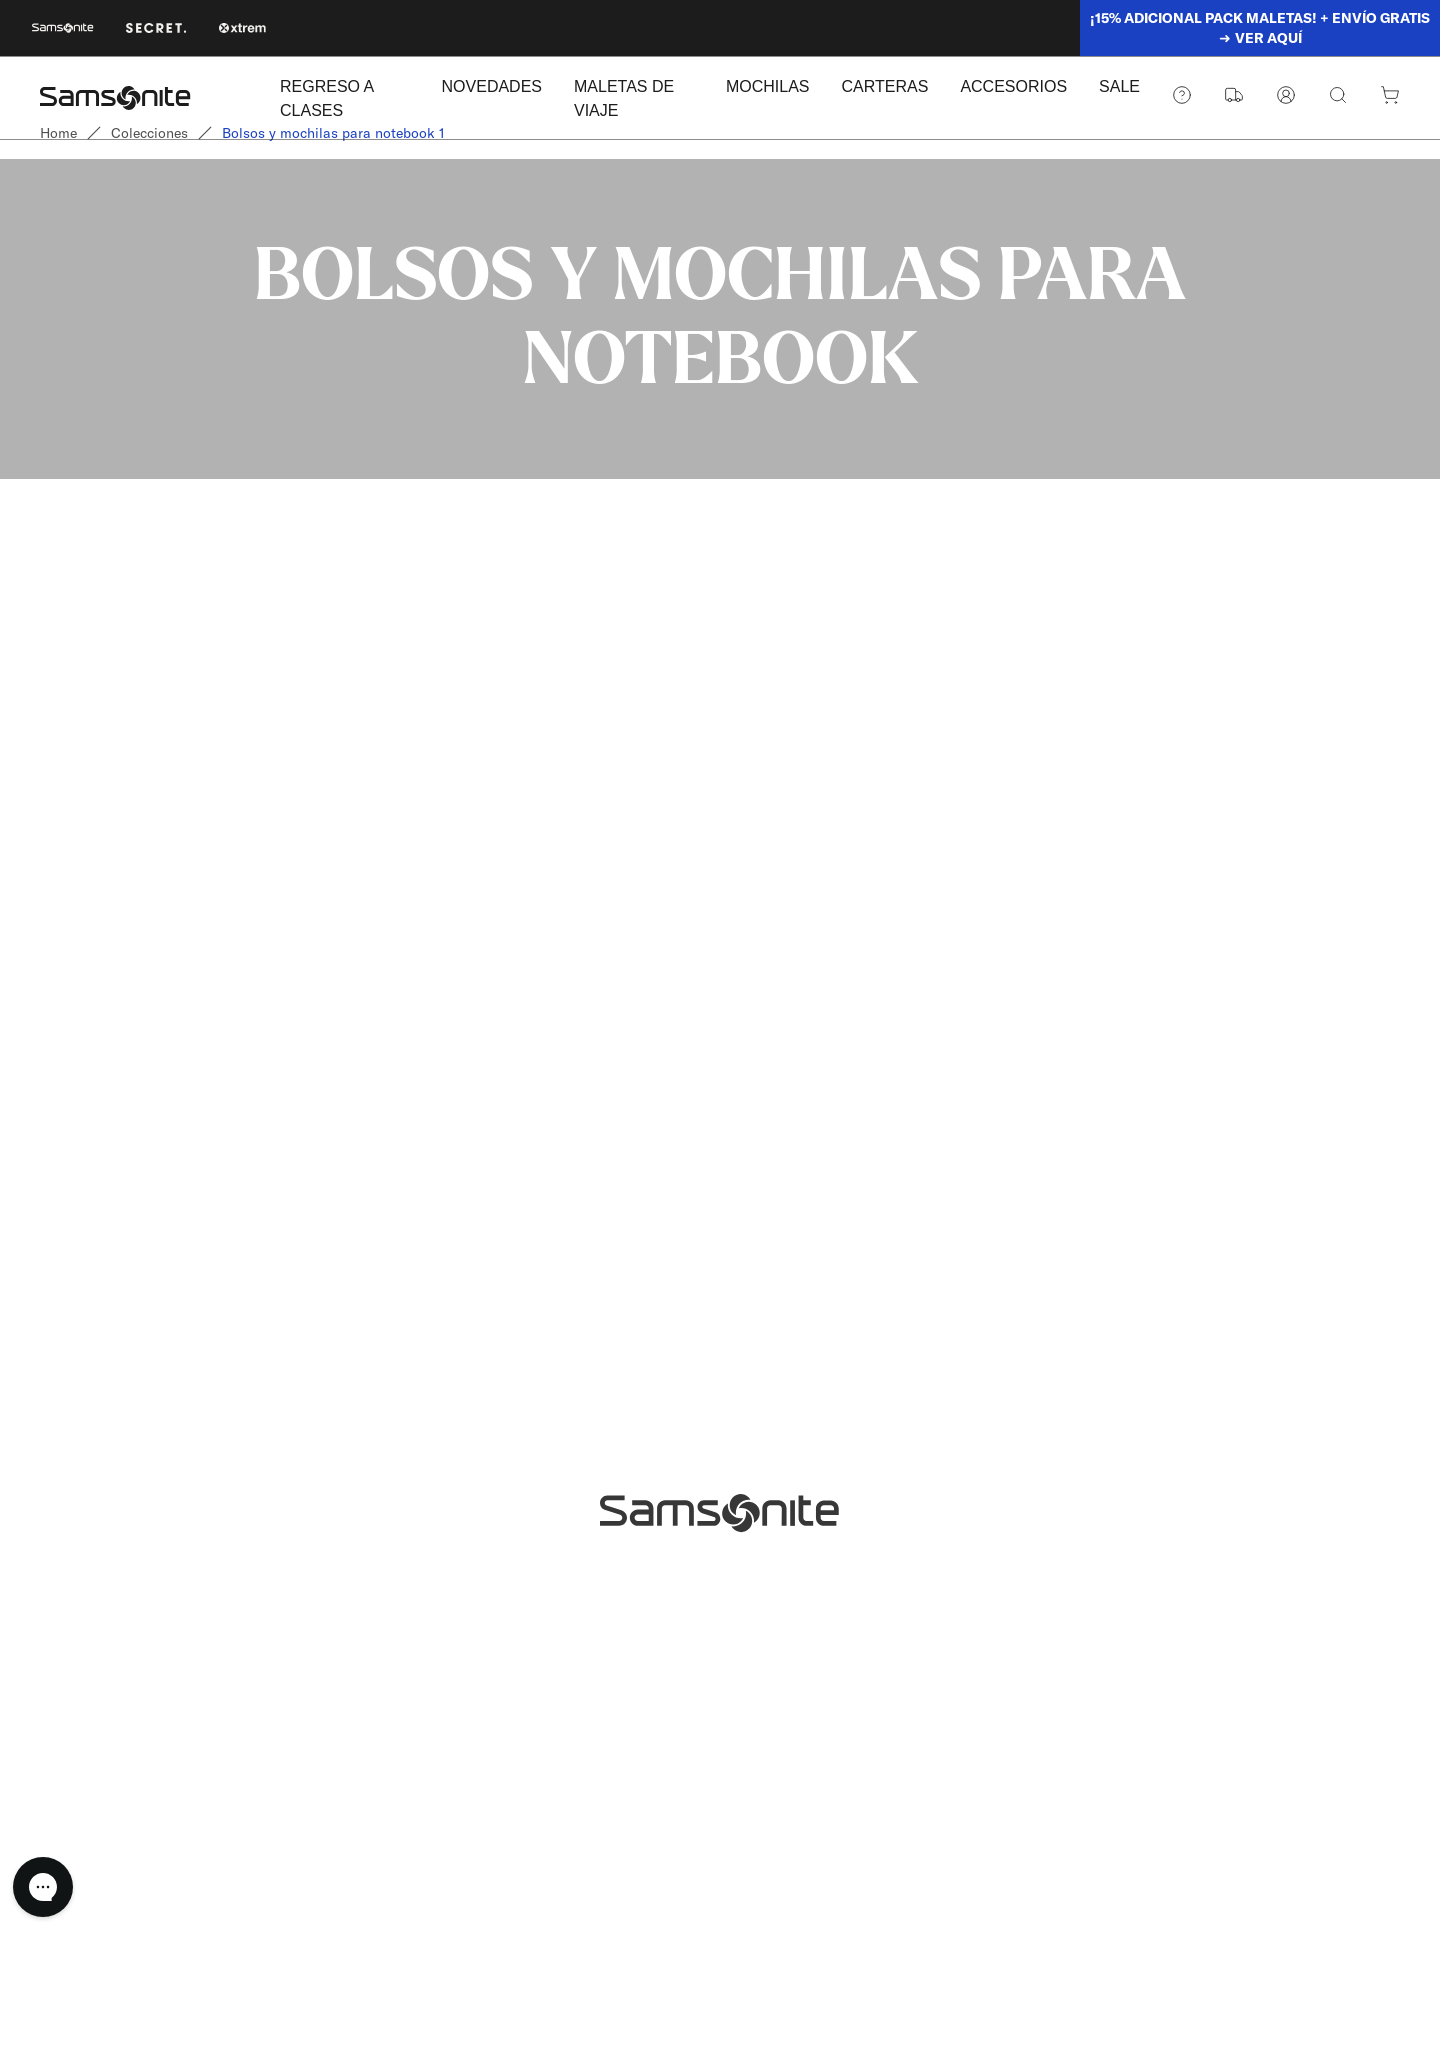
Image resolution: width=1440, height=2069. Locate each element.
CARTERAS (885, 86)
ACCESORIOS (1013, 86)
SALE (1119, 86)
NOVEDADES (492, 86)
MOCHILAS (768, 86)
